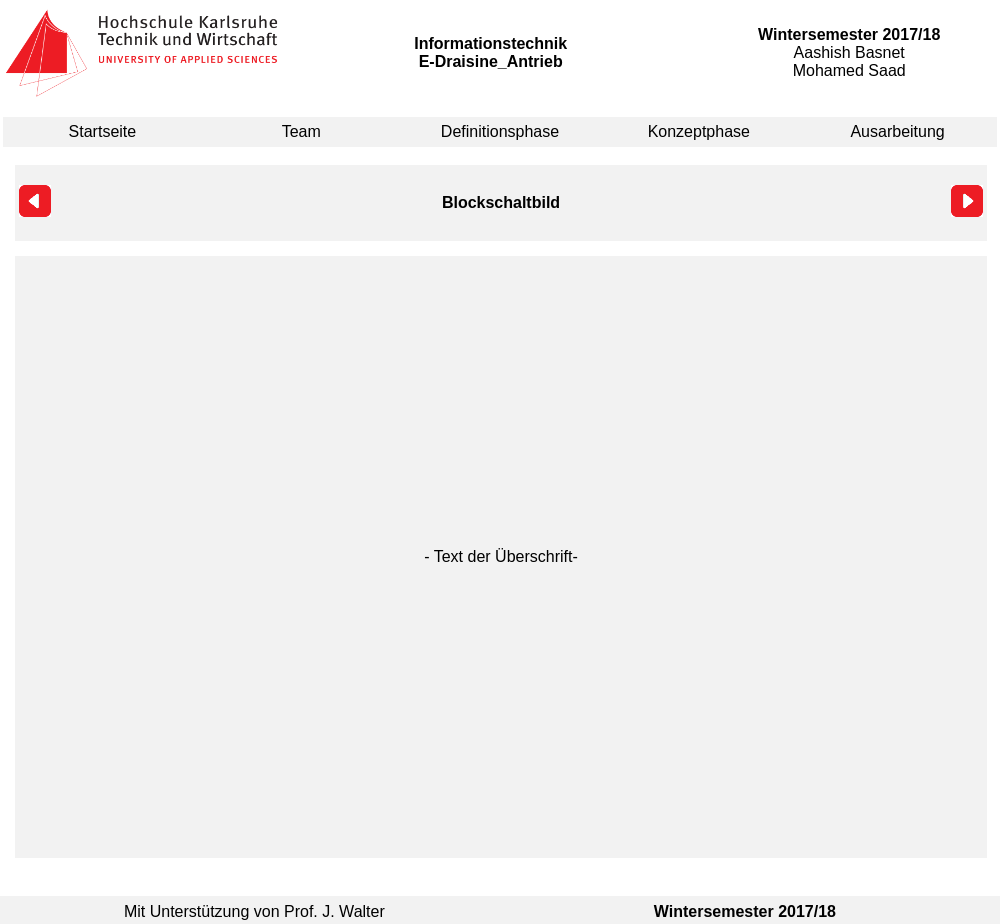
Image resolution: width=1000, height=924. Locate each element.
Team (301, 131)
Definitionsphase (500, 131)
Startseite (103, 131)
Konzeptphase (699, 131)
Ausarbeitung (897, 131)
